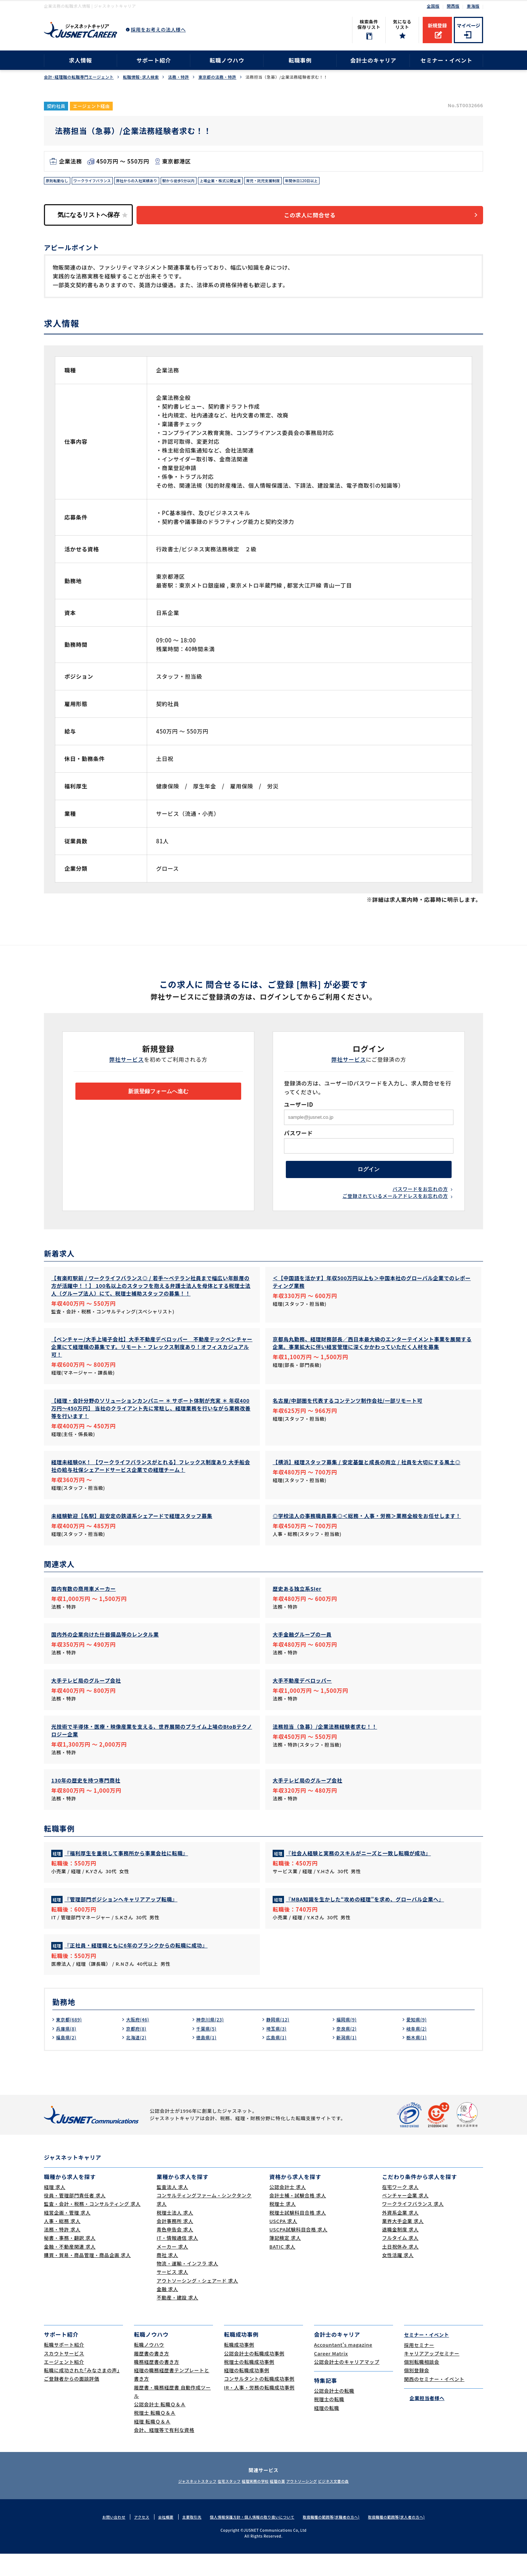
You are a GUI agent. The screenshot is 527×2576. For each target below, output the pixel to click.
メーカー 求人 (172, 2268)
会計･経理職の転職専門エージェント (79, 77)
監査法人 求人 (172, 2209)
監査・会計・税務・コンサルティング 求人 (92, 2226)
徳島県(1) (208, 2059)
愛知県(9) (418, 2041)
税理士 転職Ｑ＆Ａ (155, 2434)
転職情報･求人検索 (141, 77)
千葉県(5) (208, 2050)
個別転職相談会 (421, 2384)
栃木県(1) (418, 2059)
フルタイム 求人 (400, 2260)
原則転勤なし (59, 182)
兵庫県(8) (67, 2050)
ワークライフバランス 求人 (413, 2226)
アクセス (130, 2539)
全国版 (433, 6)
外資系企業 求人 (400, 2234)
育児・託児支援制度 (301, 182)
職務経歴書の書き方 (156, 2384)
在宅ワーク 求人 (400, 2209)
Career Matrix (331, 2375)
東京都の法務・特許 (217, 77)
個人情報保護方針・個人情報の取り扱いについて (249, 2539)
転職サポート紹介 (64, 2366)
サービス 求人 (172, 2294)
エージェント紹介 (64, 2384)
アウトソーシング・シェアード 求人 (197, 2302)
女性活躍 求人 (398, 2277)
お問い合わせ (100, 2539)
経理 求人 (55, 2209)
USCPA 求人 (283, 2243)
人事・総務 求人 (62, 2243)
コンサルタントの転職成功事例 (259, 2400)
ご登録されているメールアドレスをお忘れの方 (395, 1206)
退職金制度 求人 (400, 2251)
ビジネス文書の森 (356, 2503)
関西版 (453, 6)
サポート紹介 (154, 60)
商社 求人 (167, 2277)
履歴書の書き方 (151, 2375)
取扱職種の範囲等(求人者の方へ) (407, 2539)
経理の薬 (281, 2503)
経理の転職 (326, 2430)
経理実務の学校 (251, 2503)
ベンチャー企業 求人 (405, 2217)
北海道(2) (137, 2059)
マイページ (469, 25)
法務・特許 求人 (62, 2251)
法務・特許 (178, 77)
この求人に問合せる (320, 217)
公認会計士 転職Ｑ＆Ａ (160, 2426)
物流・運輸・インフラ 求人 (187, 2285)
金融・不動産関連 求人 (70, 2268)
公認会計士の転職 (334, 2413)
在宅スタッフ (216, 2503)
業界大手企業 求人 (403, 2243)
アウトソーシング (315, 2503)
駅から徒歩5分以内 (202, 182)
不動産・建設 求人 (177, 2319)
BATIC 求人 (282, 2268)
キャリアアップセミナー (431, 2375)
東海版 (473, 6)
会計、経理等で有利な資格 (164, 2452)
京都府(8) (137, 2050)
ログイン (368, 1176)
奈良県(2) (348, 2050)
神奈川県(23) (212, 2041)
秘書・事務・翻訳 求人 (70, 2260)
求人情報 (80, 60)
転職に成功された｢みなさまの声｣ (82, 2392)
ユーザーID (298, 1108)
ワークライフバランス (100, 182)
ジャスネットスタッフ (175, 2503)
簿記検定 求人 (285, 2260)
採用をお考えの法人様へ (158, 29)
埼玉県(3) (277, 2050)
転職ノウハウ (227, 60)
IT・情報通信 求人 (177, 2260)
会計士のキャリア (373, 60)
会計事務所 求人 (175, 2243)
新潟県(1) (348, 2059)
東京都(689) (71, 2041)
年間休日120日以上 (346, 182)
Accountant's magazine (343, 2366)
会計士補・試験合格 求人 (297, 2217)
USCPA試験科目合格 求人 (298, 2251)
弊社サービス (126, 1063)
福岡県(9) (348, 2041)
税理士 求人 (282, 2226)
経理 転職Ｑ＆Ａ (152, 2443)
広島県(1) (277, 2059)
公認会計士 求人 (287, 2209)
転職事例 (299, 60)
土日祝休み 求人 (400, 2268)
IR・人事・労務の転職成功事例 (259, 2409)
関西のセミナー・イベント (434, 2400)
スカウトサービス (64, 2375)
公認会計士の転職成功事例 (254, 2375)
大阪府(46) (139, 2041)
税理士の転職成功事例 (249, 2384)
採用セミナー (419, 2366)
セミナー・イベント (446, 60)
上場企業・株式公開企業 (251, 182)
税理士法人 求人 (175, 2234)
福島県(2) (67, 2059)
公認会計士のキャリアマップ (347, 2384)
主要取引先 (184, 2539)
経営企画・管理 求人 (67, 2234)
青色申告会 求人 (175, 2251)
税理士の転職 (329, 2421)
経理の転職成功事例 (246, 2392)
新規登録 (437, 25)
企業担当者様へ (424, 2420)
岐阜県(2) (418, 2050)
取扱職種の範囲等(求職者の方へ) (336, 2539)
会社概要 (156, 2539)
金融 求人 (167, 2311)
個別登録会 (416, 2392)
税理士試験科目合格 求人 (297, 2234)
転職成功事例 (239, 2366)
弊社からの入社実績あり (152, 182)
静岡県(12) (279, 2041)
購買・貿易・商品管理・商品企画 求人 (87, 2277)
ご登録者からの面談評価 (71, 2400)
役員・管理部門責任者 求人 (75, 2217)
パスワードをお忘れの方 (420, 1199)
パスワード (298, 1136)
